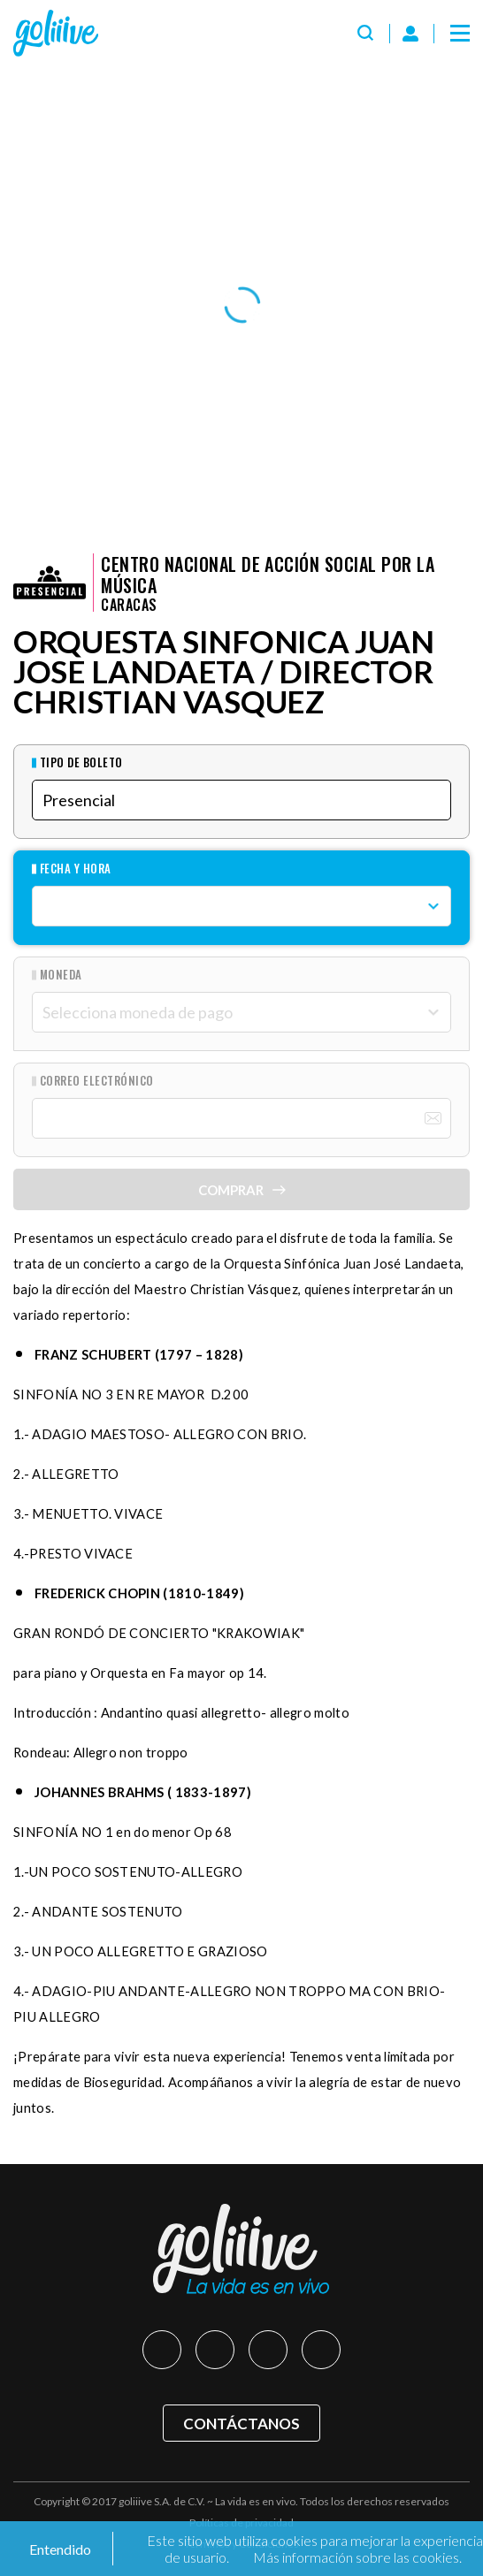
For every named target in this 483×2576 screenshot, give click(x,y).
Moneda (61, 974)
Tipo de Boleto (81, 762)
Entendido (59, 2549)
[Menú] (460, 33)
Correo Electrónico (97, 1080)
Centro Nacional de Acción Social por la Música (267, 574)
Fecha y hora (75, 868)
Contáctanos (241, 2423)
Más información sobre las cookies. (357, 2557)
